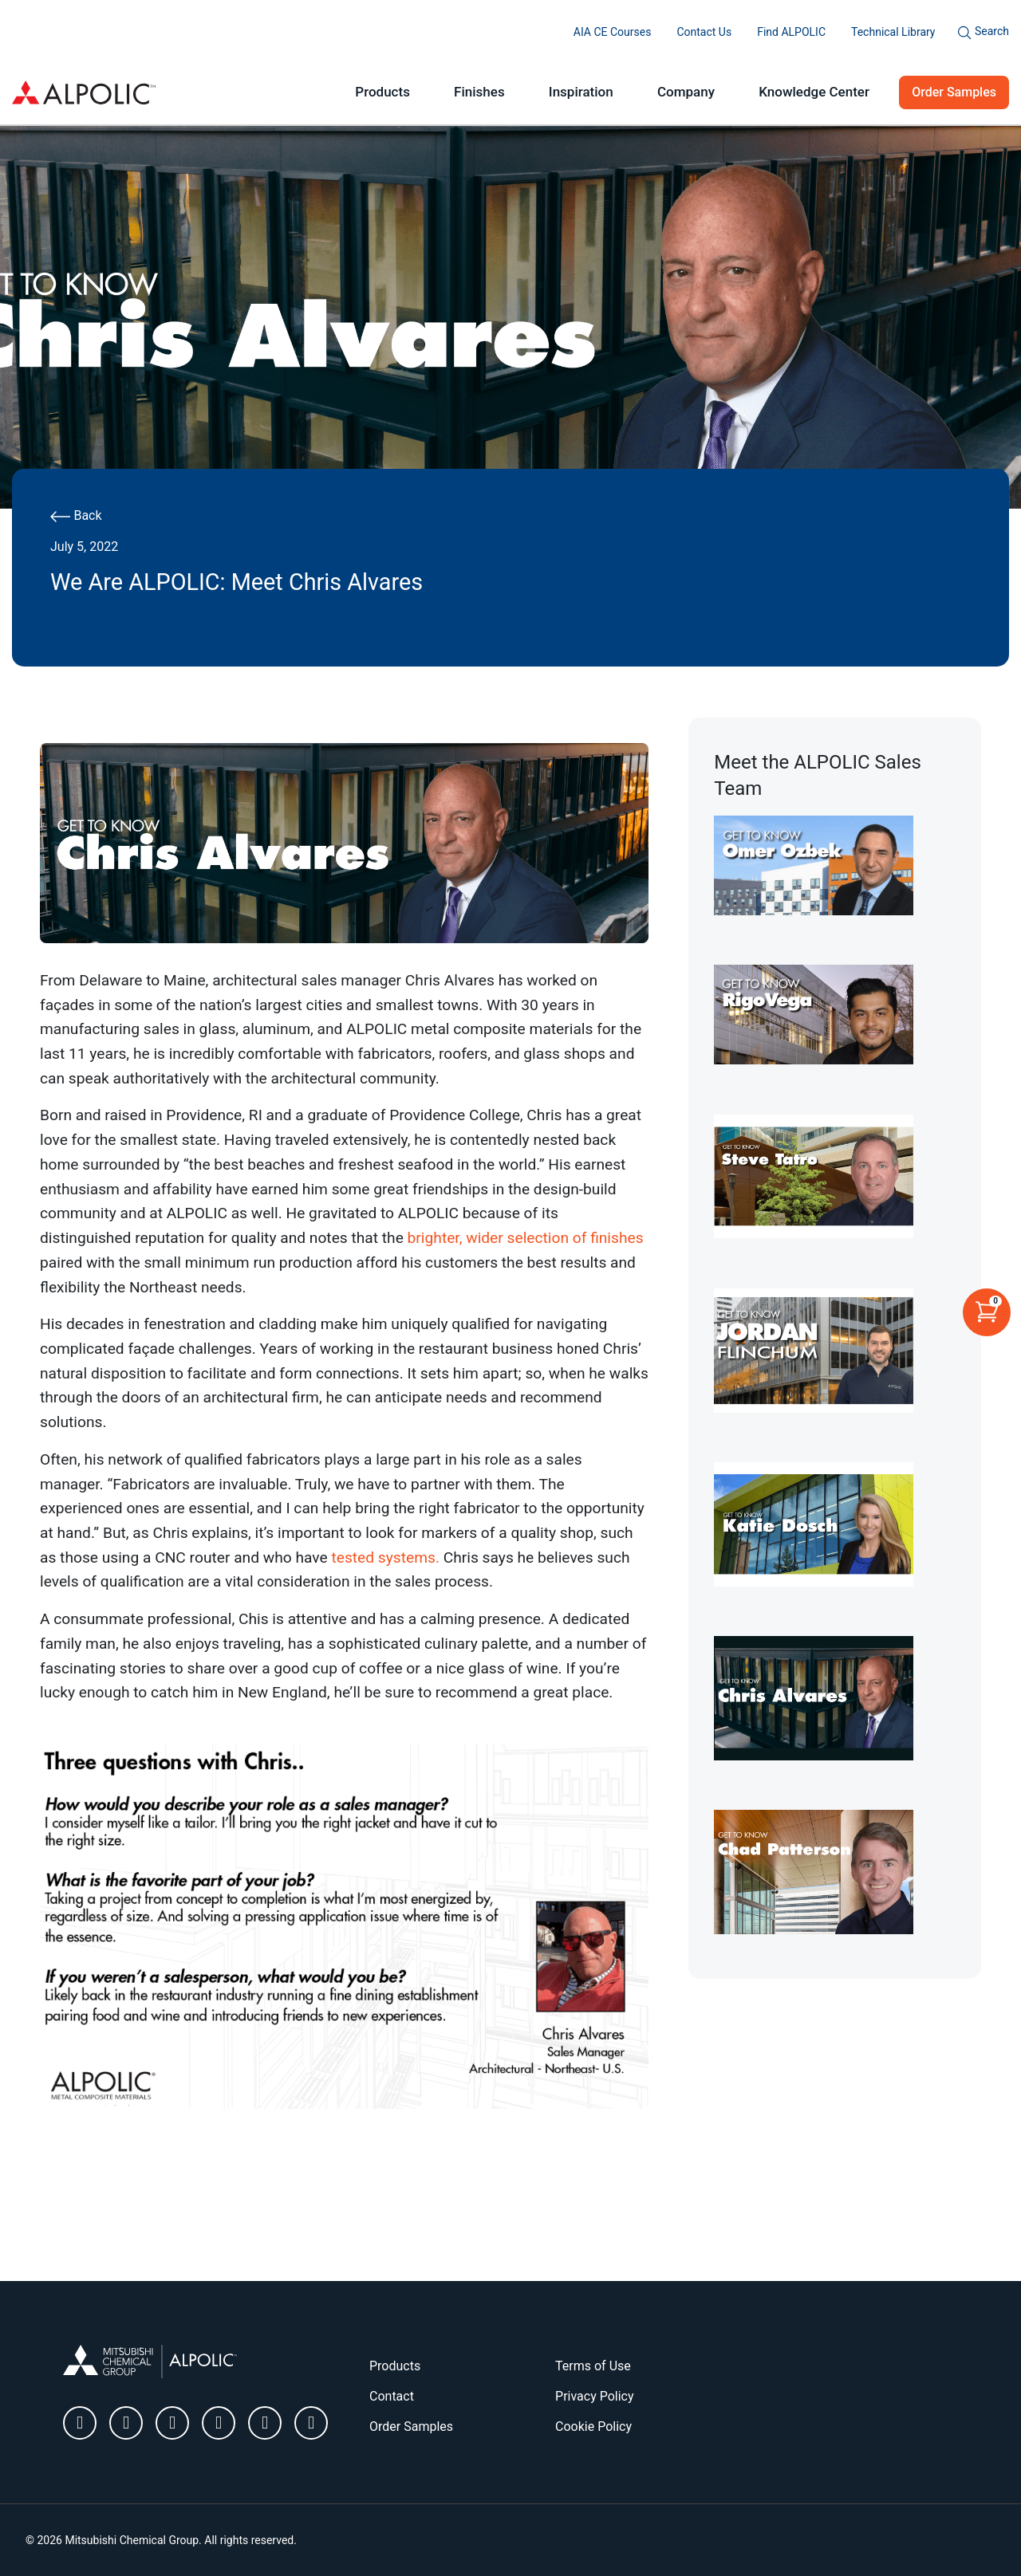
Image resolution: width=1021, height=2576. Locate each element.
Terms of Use (593, 2365)
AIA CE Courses (613, 32)
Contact (391, 2396)
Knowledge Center (814, 92)
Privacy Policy (594, 2396)
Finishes (479, 92)
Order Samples (954, 92)
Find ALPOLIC (791, 32)
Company (686, 92)
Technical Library (893, 32)
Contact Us (703, 32)
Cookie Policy (593, 2426)
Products (382, 92)
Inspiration (581, 92)
